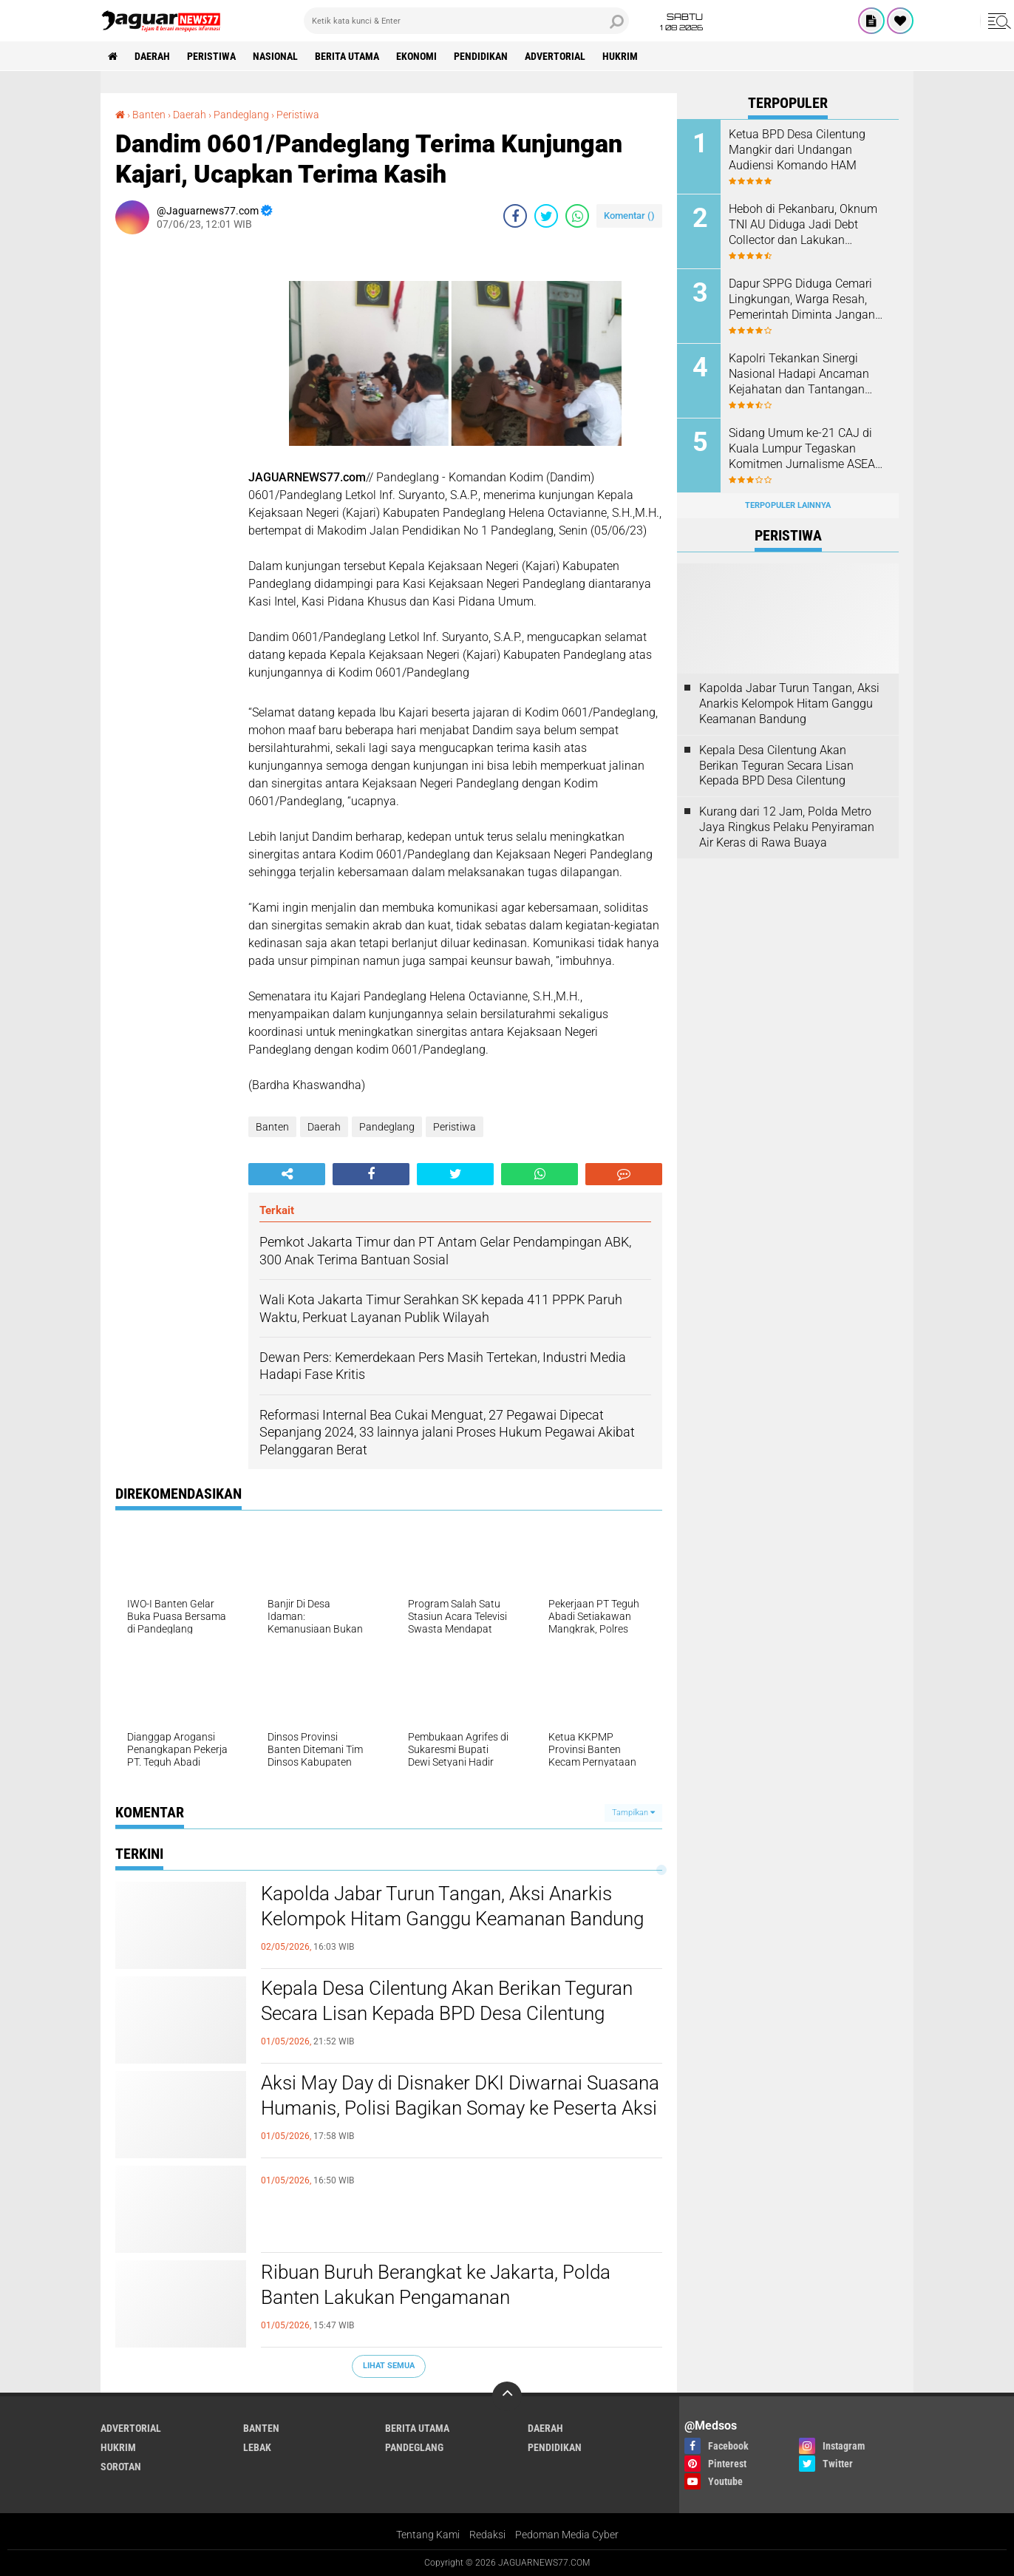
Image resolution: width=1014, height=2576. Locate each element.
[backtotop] (507, 2396)
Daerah (152, 56)
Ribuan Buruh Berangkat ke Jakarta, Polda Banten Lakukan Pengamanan (435, 2284)
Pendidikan (481, 56)
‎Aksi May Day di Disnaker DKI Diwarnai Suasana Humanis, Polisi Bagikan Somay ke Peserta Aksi (460, 2095)
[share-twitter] (546, 216)
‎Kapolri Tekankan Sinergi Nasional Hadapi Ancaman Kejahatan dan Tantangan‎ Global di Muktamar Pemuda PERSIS (804, 374)
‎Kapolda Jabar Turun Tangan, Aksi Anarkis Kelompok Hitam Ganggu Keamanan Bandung (452, 1906)
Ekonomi (416, 56)
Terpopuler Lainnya (788, 505)
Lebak (257, 2447)
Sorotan (121, 2466)
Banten (272, 1127)
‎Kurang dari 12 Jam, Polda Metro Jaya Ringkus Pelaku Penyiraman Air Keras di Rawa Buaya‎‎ (786, 827)
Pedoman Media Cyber (567, 2535)
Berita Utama (347, 56)
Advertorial (555, 56)
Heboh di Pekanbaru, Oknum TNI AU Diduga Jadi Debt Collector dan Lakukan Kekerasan (803, 225)
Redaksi (487, 2535)
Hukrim (620, 56)
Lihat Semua (389, 2365)
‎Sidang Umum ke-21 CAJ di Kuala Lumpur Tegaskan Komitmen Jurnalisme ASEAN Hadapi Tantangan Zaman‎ (806, 449)
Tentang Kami (428, 2535)
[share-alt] (286, 1174)
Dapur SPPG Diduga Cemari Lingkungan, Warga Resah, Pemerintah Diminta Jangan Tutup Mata (802, 299)
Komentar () (629, 215)
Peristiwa (211, 56)
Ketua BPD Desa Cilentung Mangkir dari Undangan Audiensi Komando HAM (797, 149)
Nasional (275, 56)
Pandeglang (387, 1127)
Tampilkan (633, 1812)
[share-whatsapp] (577, 216)
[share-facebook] (515, 216)
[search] (466, 20)
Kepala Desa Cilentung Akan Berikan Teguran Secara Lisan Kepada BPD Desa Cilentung (447, 2000)
